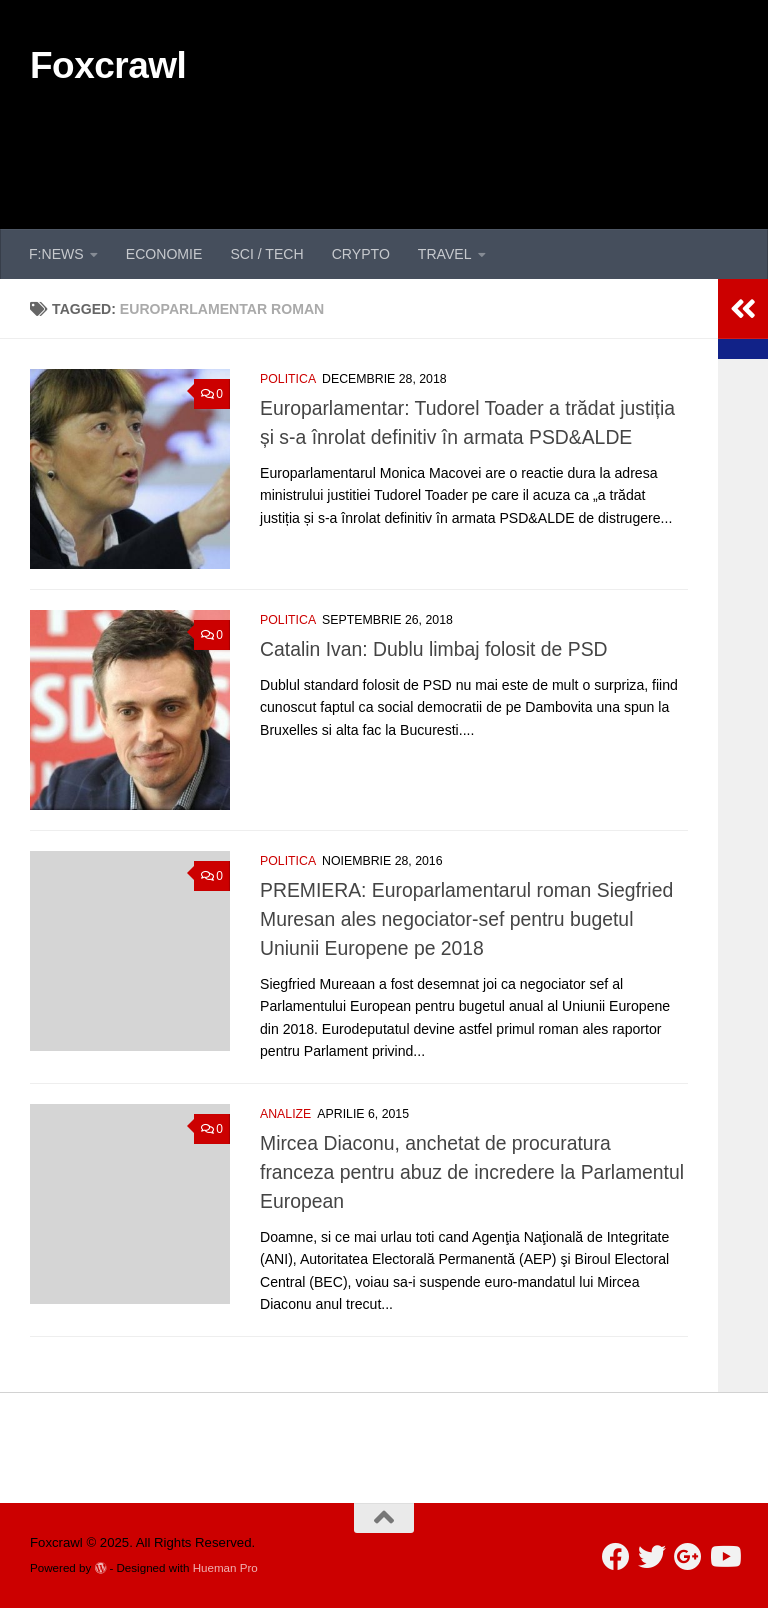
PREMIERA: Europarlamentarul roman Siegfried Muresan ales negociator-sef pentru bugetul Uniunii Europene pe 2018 (466, 919)
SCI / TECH (266, 254)
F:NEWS (56, 254)
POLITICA (288, 379)
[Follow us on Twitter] (652, 1557)
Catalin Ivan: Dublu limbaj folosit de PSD (434, 649)
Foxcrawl (108, 65)
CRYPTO (361, 254)
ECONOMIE (164, 254)
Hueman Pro (225, 1567)
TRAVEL (445, 254)
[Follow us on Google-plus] (688, 1557)
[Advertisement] (374, 148)
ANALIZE (285, 1114)
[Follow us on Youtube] (724, 1557)
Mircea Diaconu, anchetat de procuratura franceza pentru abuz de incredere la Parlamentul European (472, 1172)
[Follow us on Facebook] (616, 1557)
